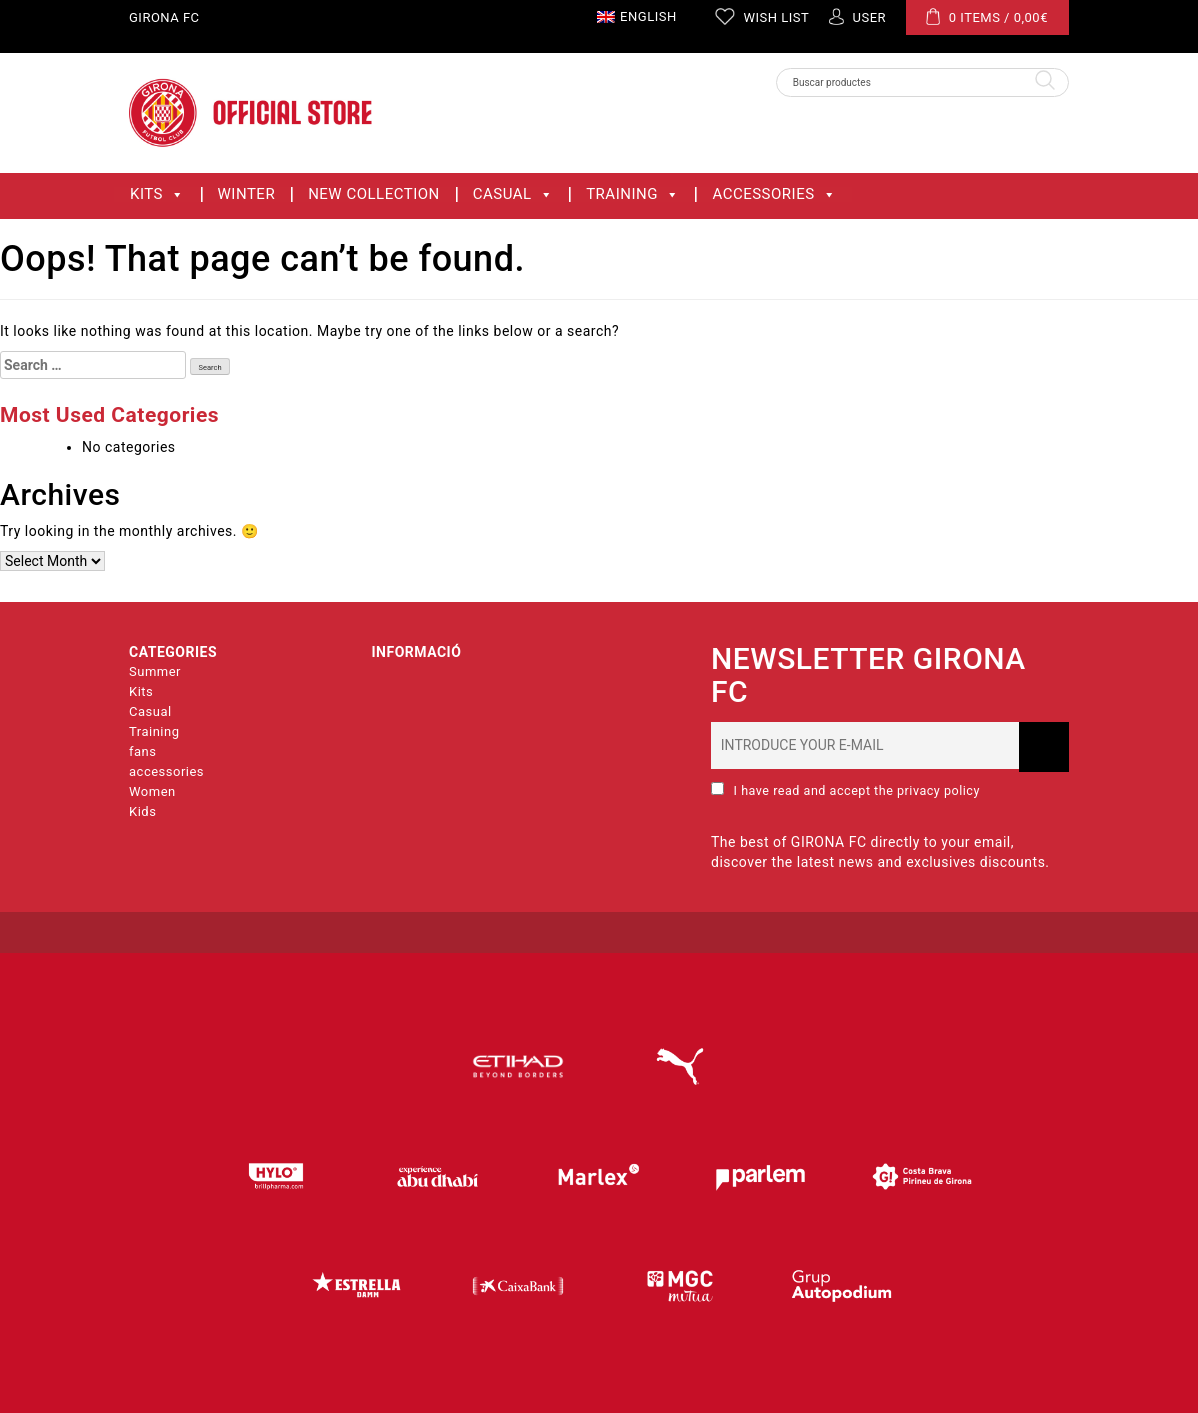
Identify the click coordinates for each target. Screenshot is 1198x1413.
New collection (374, 194)
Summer (155, 671)
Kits (157, 194)
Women (152, 791)
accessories (774, 194)
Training (632, 194)
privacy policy (936, 790)
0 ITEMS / (987, 16)
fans (142, 751)
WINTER (247, 194)
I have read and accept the (845, 790)
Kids (142, 811)
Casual (513, 194)
